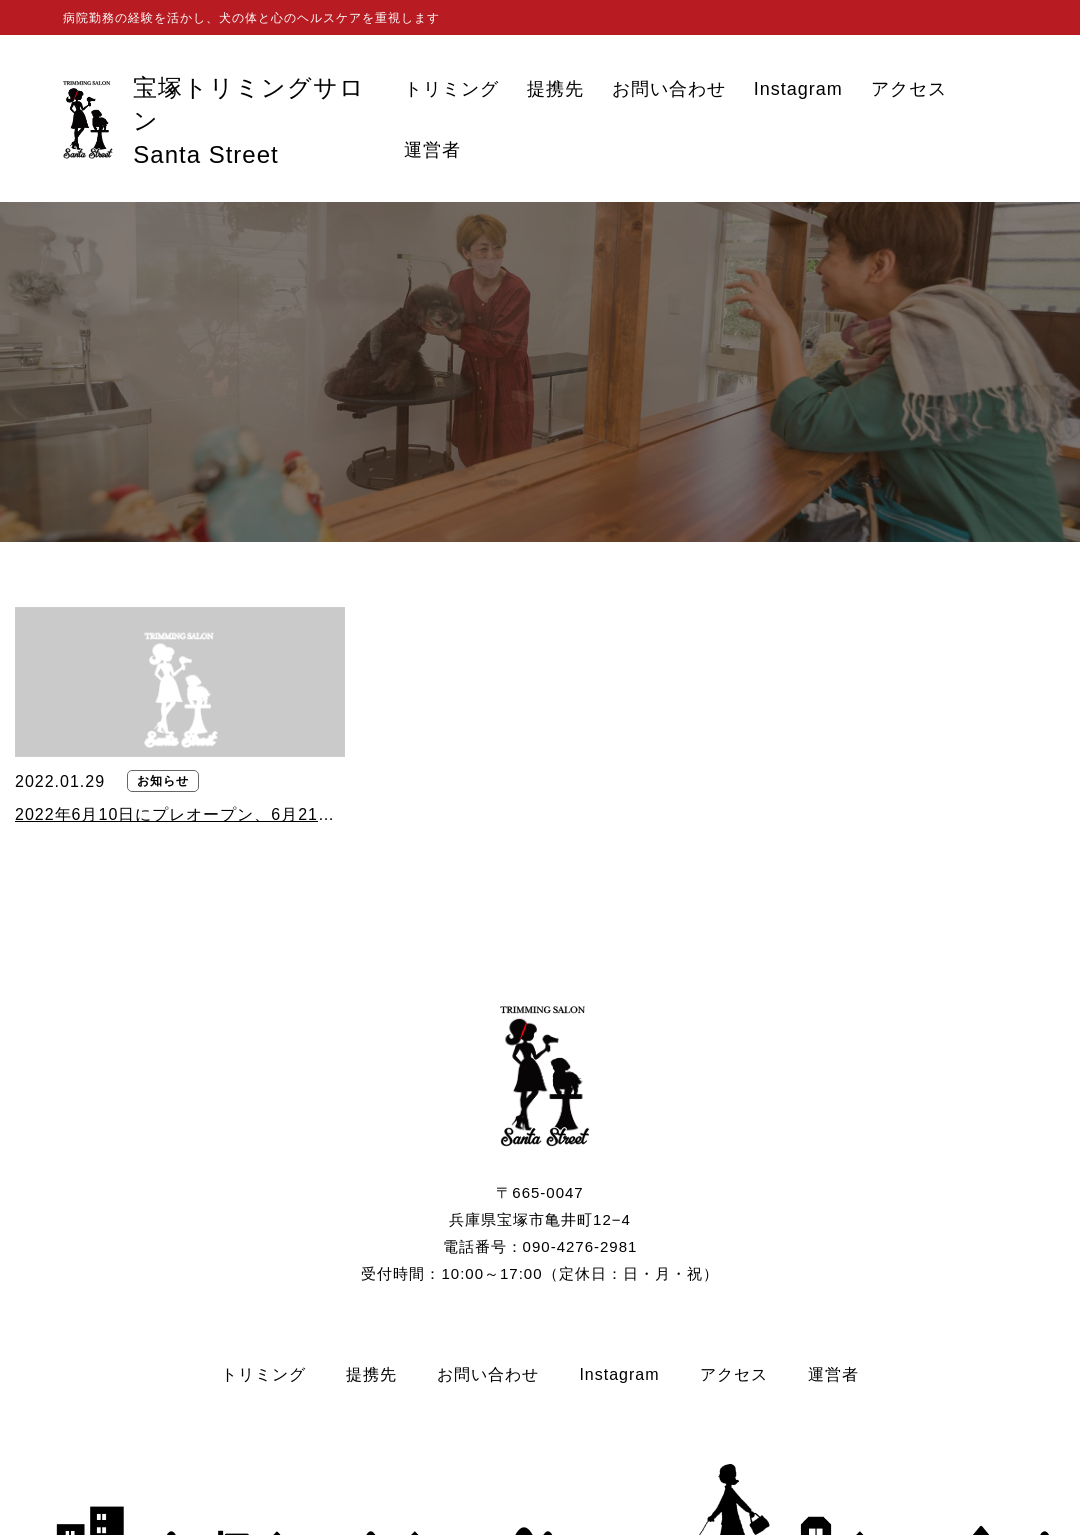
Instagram (798, 89)
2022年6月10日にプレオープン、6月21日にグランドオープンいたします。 (180, 814)
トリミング (451, 89)
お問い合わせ (669, 89)
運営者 (432, 150)
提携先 (555, 89)
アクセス (909, 89)
